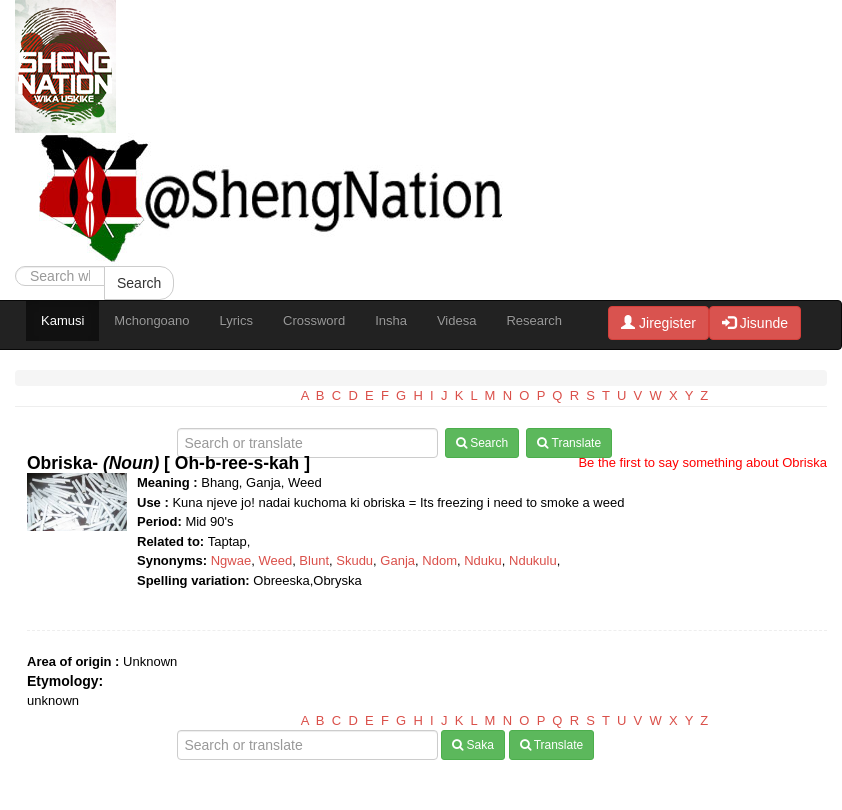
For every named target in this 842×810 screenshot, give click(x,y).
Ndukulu (533, 560)
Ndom (439, 560)
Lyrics (236, 320)
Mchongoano (151, 320)
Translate (569, 443)
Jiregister (658, 323)
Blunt (314, 560)
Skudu (354, 560)
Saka (473, 745)
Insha (391, 320)
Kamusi (62, 320)
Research (534, 320)
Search (139, 283)
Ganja (397, 560)
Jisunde (755, 323)
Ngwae (231, 560)
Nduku (483, 560)
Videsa (457, 320)
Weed (275, 560)
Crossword (314, 320)
